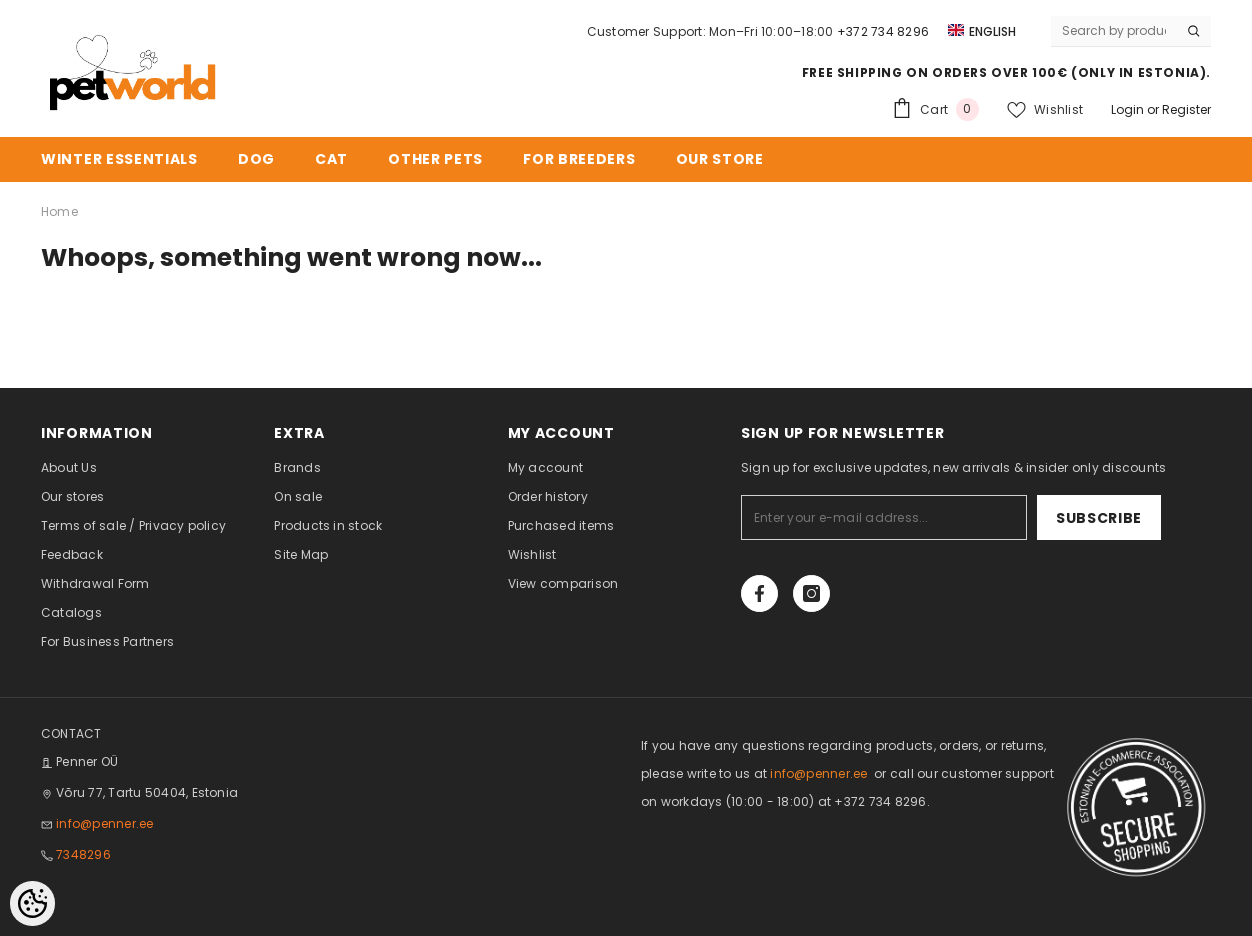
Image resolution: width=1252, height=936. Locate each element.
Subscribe (1099, 518)
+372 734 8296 (883, 31)
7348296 (83, 854)
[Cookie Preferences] (32, 903)
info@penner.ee (104, 823)
